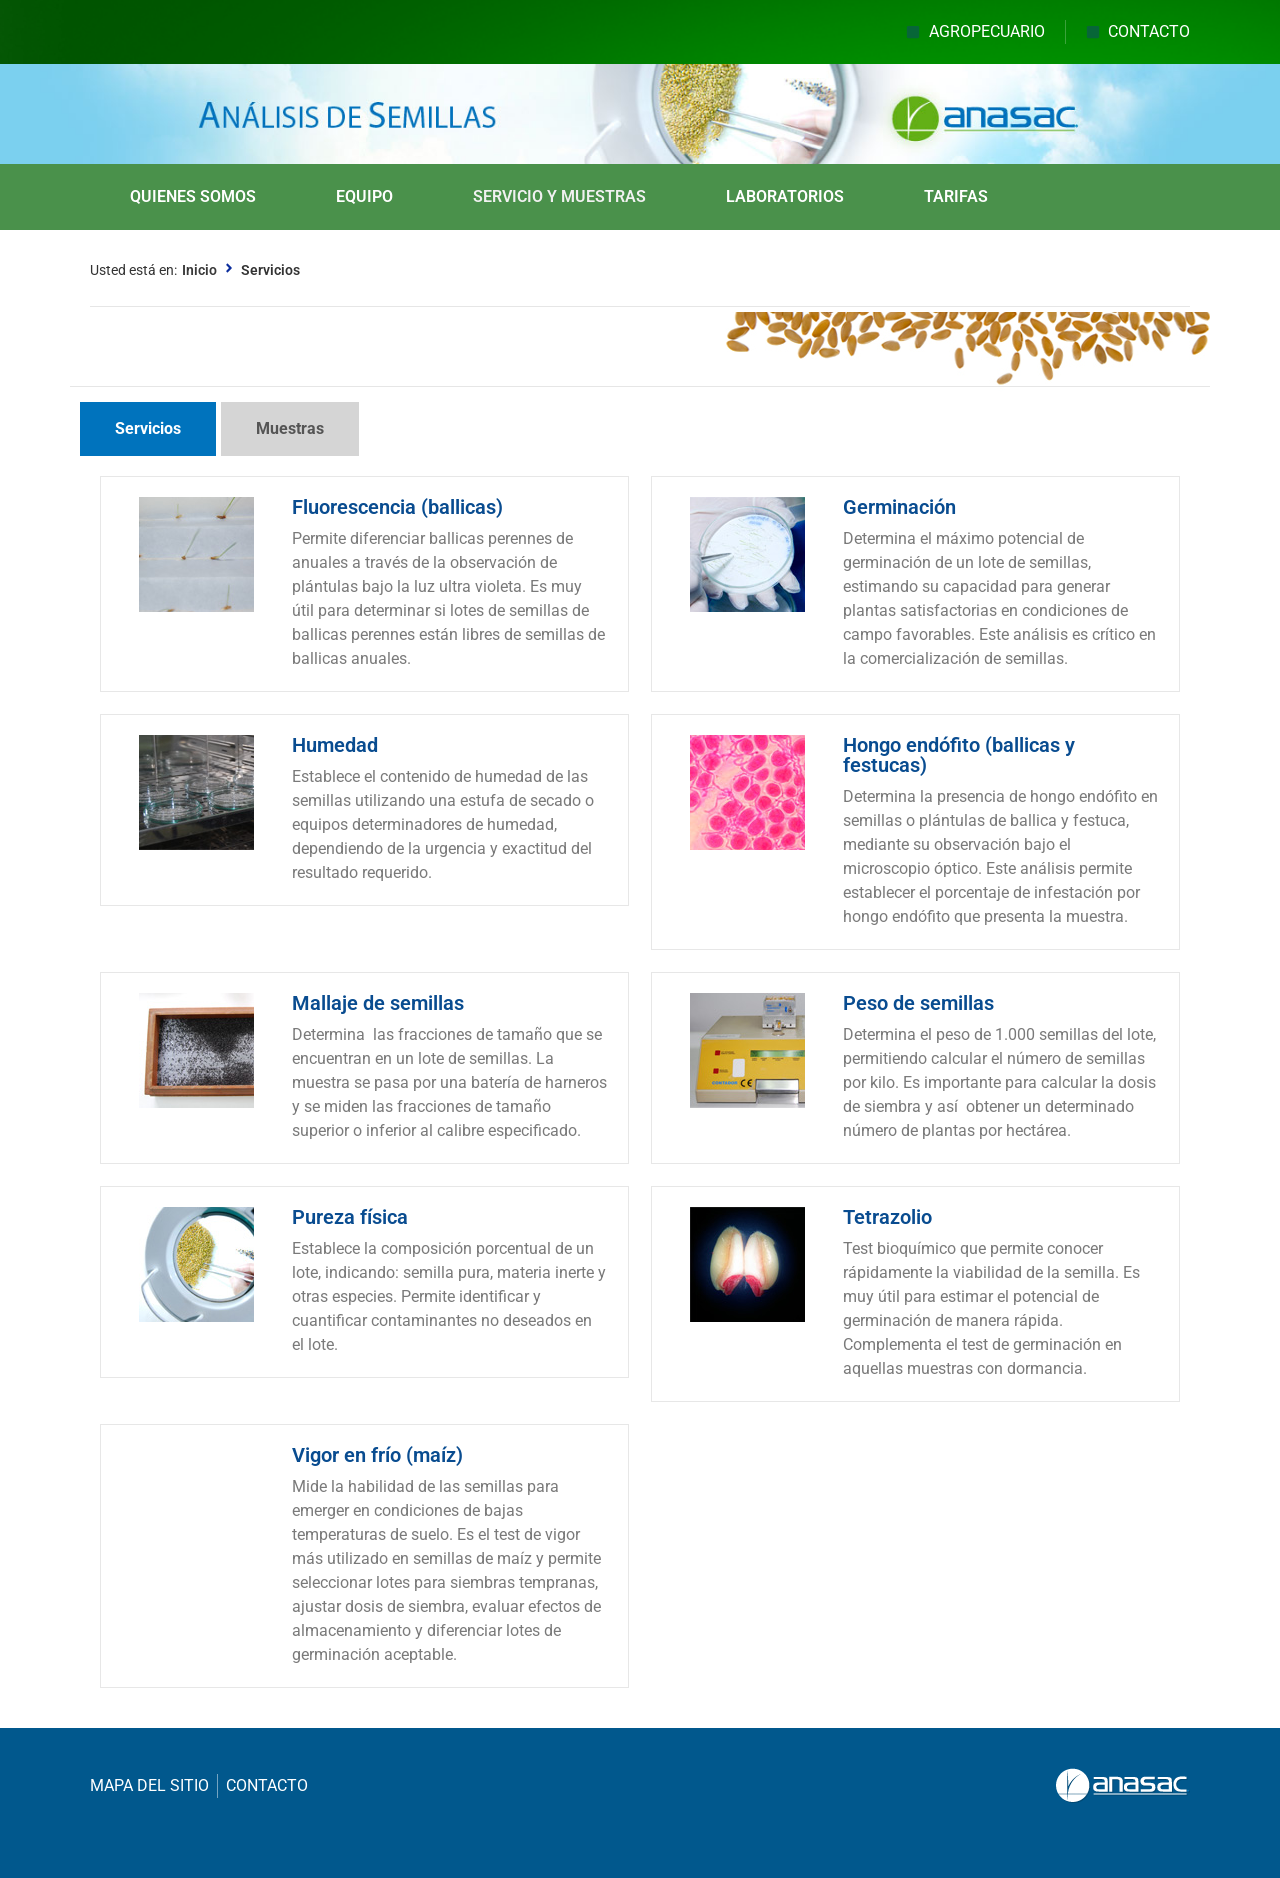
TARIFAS (956, 196)
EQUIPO (364, 196)
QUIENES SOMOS (193, 196)
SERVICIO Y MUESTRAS (559, 196)
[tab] (148, 429)
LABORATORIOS (785, 196)
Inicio (199, 270)
